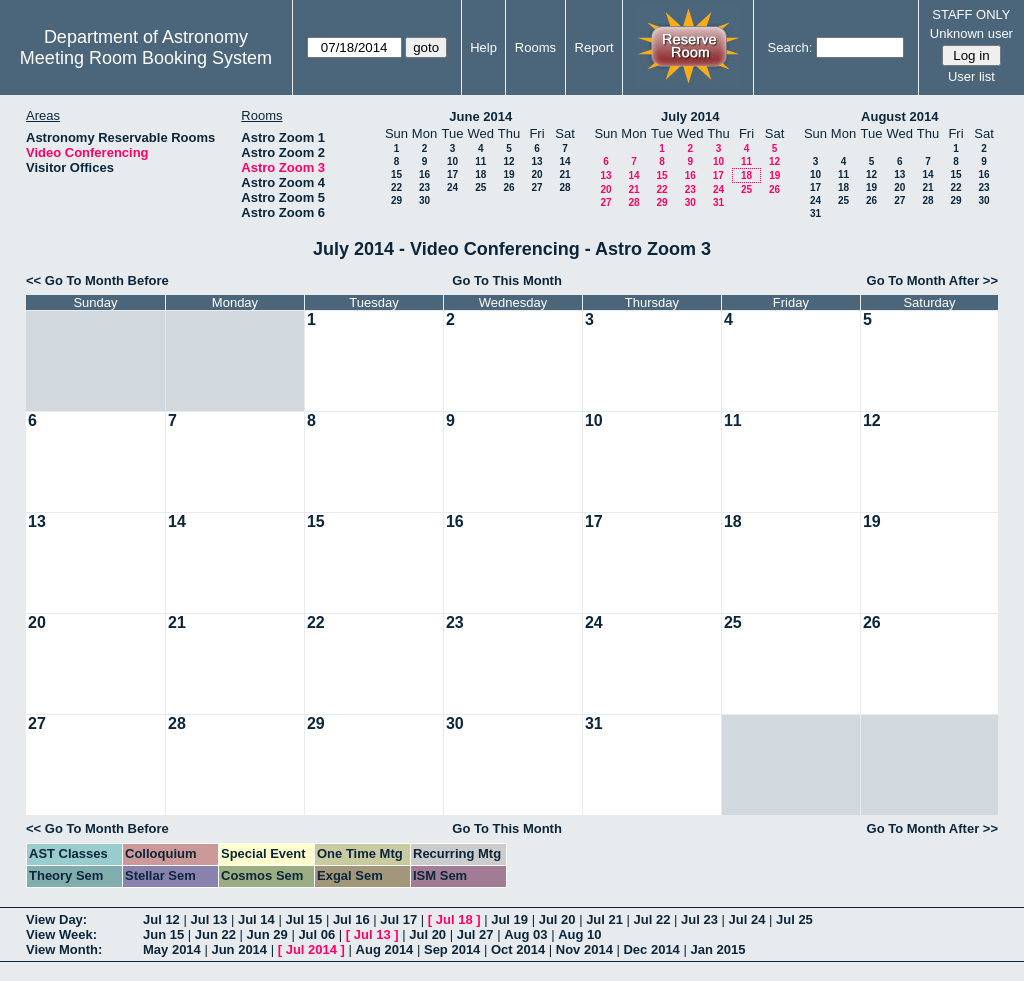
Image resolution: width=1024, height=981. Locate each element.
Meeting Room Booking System (146, 58)
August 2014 (899, 116)
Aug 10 (579, 934)
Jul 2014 (311, 949)
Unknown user (971, 33)
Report (594, 47)
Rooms (535, 47)
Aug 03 (525, 934)
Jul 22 (652, 919)
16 (424, 174)
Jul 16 (351, 919)
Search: (790, 47)
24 (452, 187)
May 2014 (172, 949)
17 (452, 174)
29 (396, 200)
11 (480, 161)
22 (396, 187)
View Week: (61, 934)
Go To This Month (507, 280)
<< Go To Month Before (97, 280)
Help (483, 47)
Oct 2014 (518, 949)
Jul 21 (604, 919)
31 (718, 202)
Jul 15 (303, 919)
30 (424, 200)
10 (452, 161)
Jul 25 (794, 919)
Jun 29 (267, 934)
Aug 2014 (385, 949)
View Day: (56, 919)
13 (536, 161)
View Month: (64, 949)
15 (396, 174)
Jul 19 (509, 919)
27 (536, 187)
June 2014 (480, 116)
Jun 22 (215, 934)
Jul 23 (699, 919)
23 (424, 187)
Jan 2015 (717, 949)
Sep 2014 (452, 949)
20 (536, 174)
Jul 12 (161, 919)
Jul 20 (557, 919)
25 (480, 187)
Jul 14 (256, 919)
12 (508, 161)
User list (971, 76)
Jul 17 (398, 919)
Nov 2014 (584, 949)
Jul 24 (747, 919)
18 (480, 174)
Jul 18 (454, 919)
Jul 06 (316, 934)
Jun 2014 (239, 949)
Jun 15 (163, 934)
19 (508, 174)
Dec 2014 (651, 949)
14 (564, 161)
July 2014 (690, 116)
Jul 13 (208, 919)
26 (508, 187)
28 (564, 187)
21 (564, 174)
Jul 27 (475, 934)
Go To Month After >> (932, 280)
